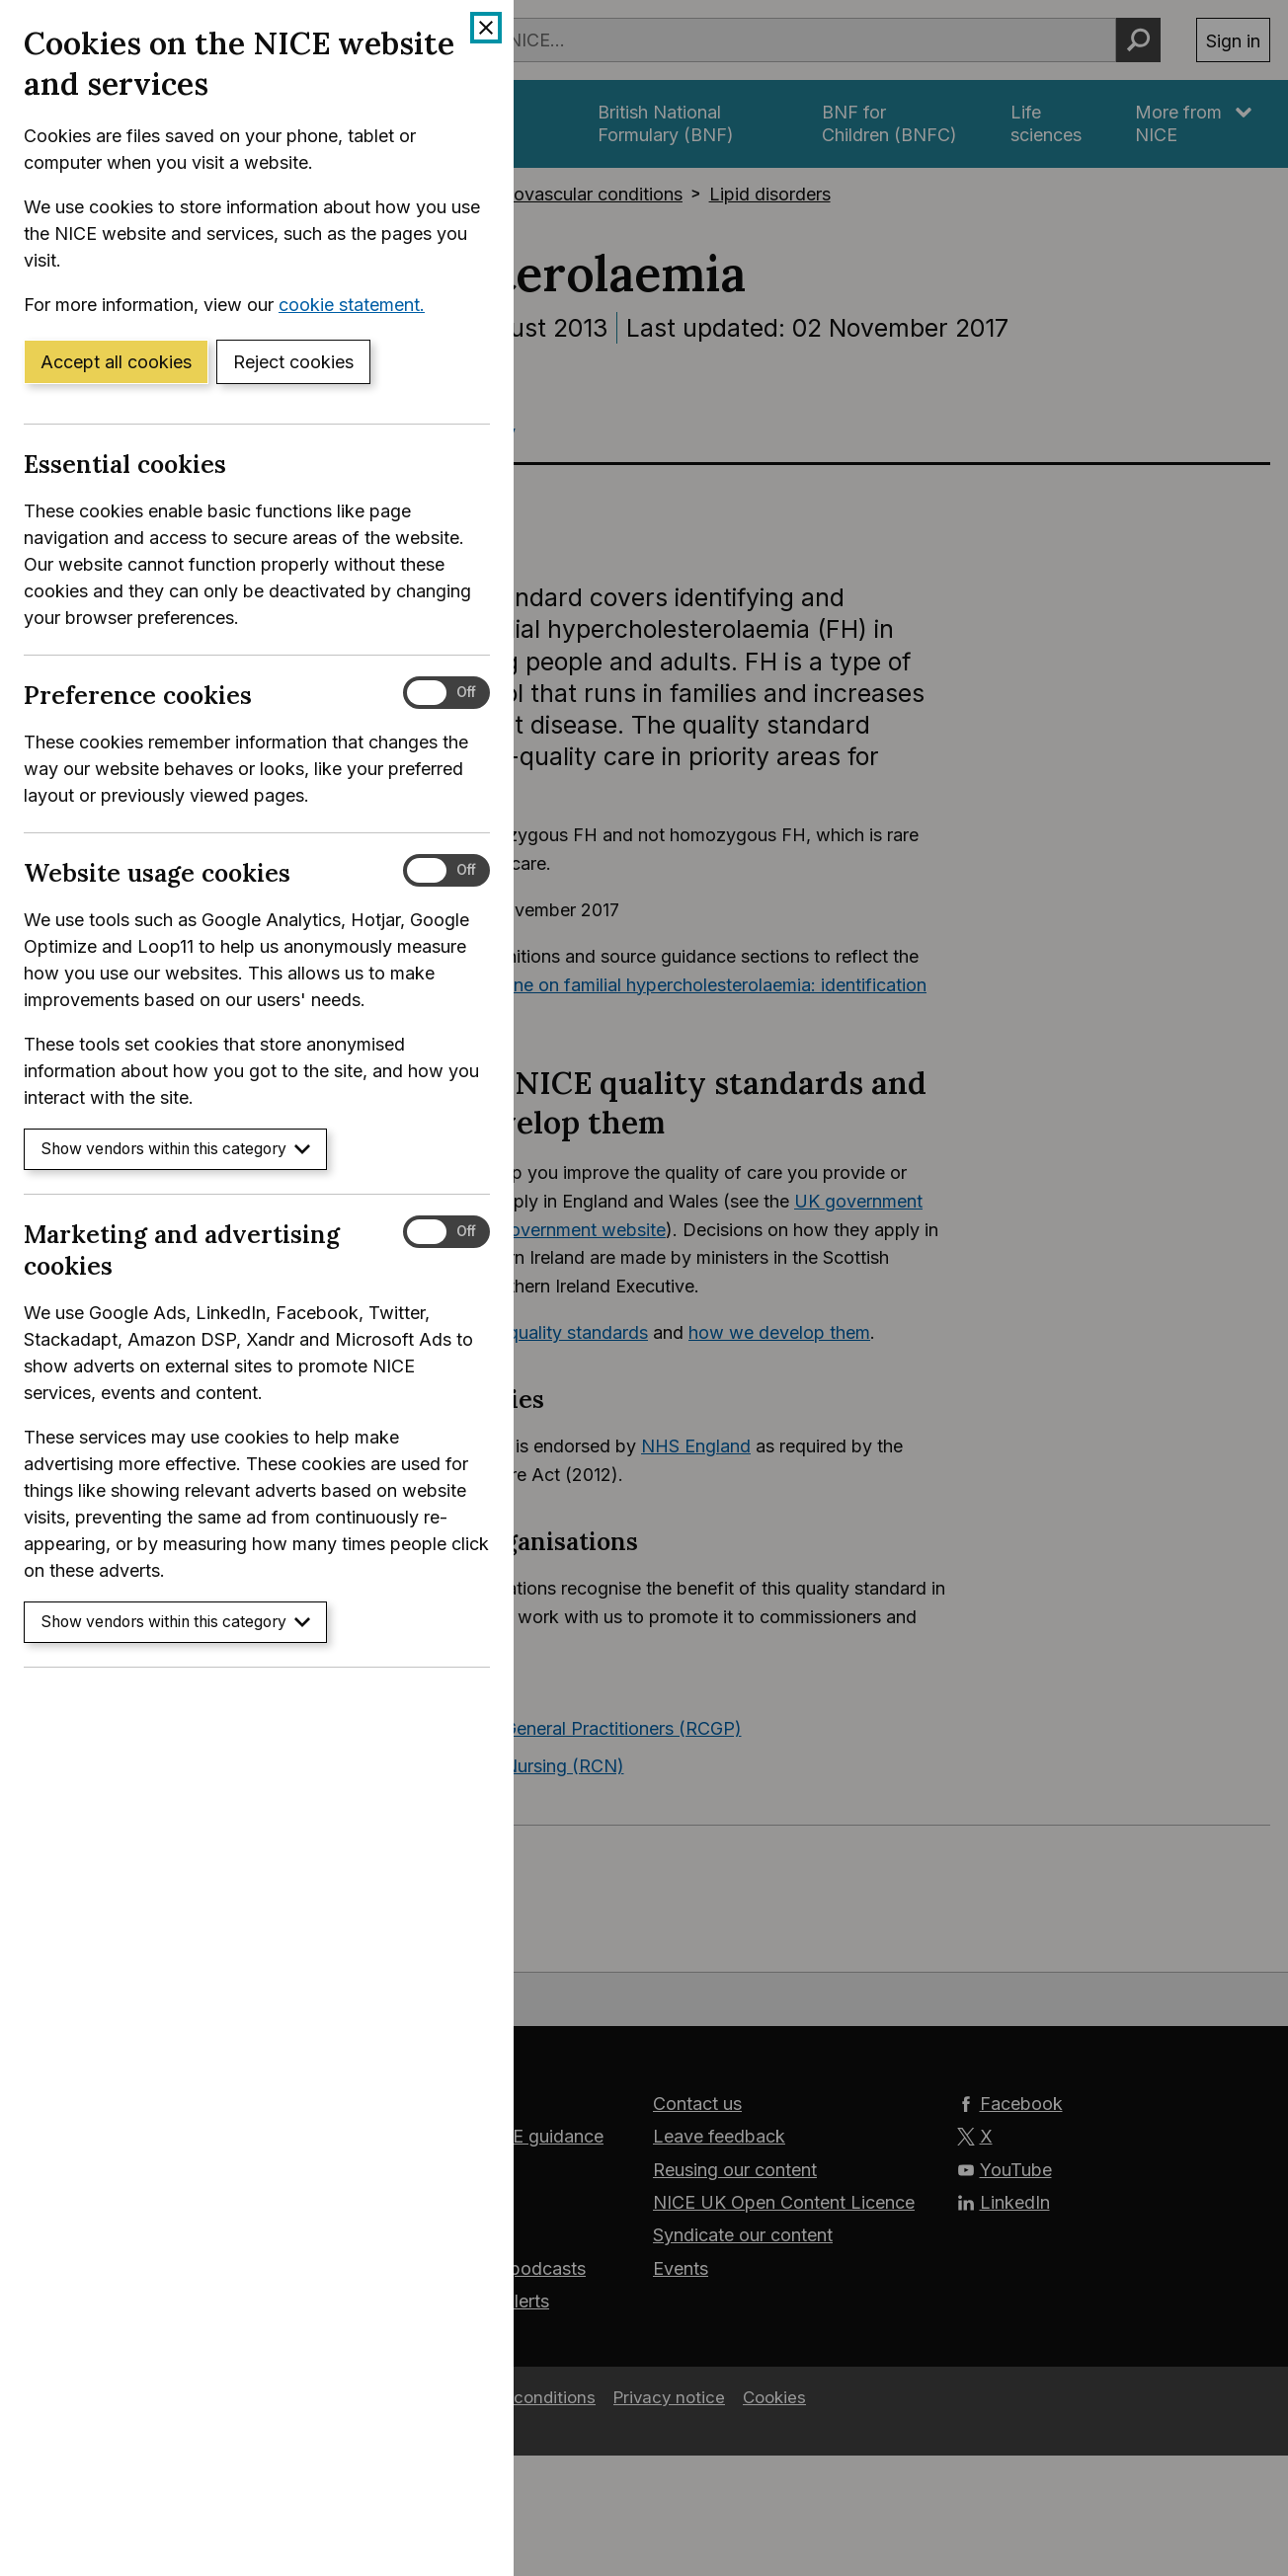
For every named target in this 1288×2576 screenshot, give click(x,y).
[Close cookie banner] (486, 27)
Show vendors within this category (175, 1148)
